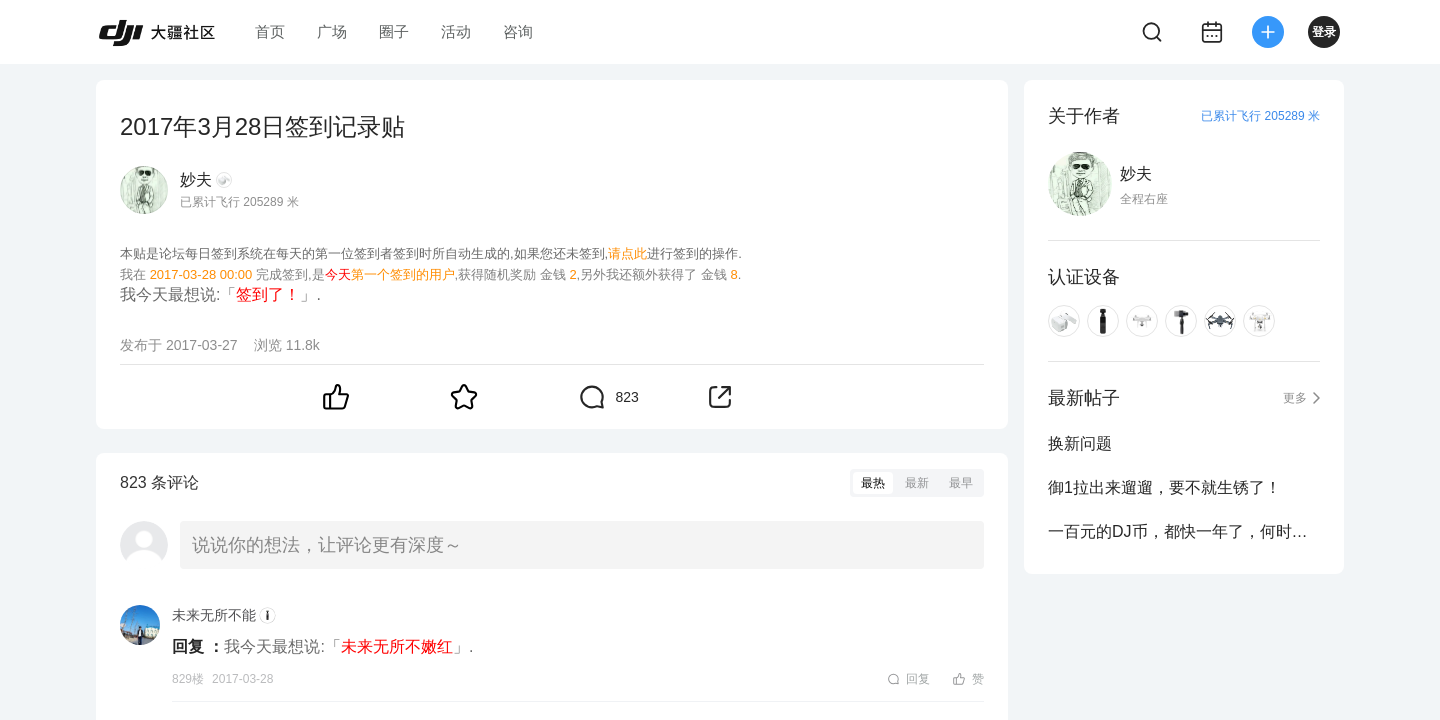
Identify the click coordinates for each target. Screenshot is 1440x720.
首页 (270, 31)
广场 (332, 31)
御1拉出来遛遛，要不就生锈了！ (1164, 487)
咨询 (518, 31)
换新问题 (1080, 443)
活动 (456, 31)
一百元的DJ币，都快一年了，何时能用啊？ (1184, 531)
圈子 (394, 31)
